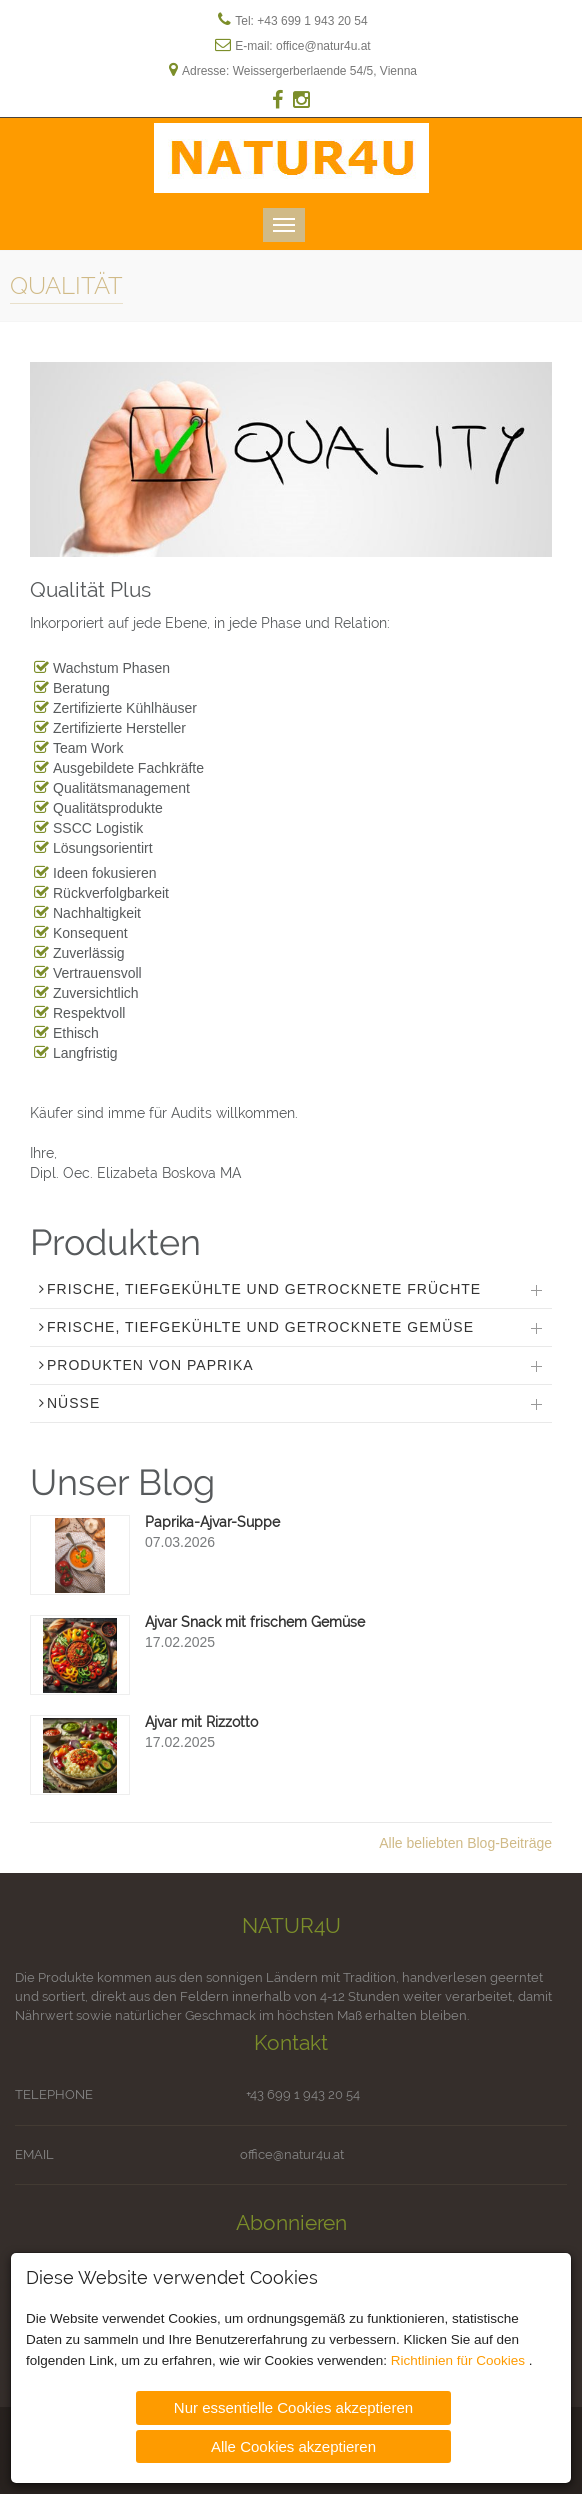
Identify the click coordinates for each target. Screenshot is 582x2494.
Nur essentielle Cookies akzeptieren (293, 2406)
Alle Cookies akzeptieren (293, 2444)
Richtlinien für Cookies (460, 2359)
